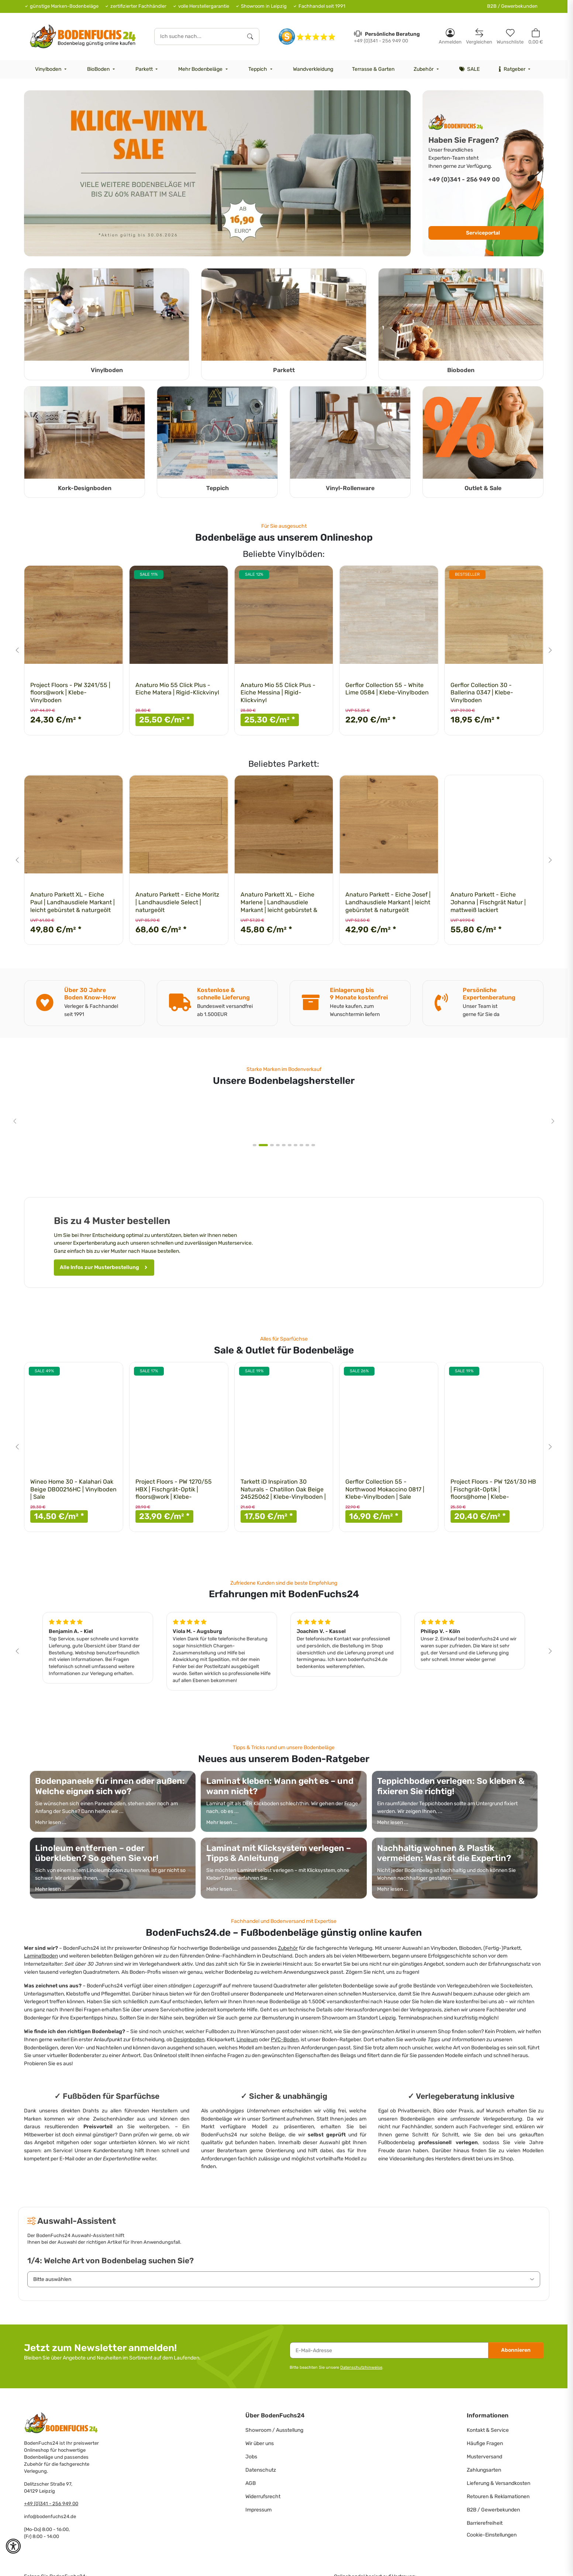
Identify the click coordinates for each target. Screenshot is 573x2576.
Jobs (251, 2457)
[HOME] (83, 36)
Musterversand (484, 2457)
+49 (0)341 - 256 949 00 (51, 2503)
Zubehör (288, 1948)
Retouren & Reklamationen (498, 2496)
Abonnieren (516, 2350)
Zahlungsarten (484, 2470)
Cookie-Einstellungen (492, 2535)
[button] (450, 36)
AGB (250, 2483)
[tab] (257, 1145)
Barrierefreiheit (485, 2523)
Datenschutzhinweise (361, 2367)
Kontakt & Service (488, 2430)
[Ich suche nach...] (198, 36)
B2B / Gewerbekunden (512, 6)
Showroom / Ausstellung (274, 2430)
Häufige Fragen (485, 2443)
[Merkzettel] (510, 36)
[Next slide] (550, 650)
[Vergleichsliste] (479, 36)
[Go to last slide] (17, 650)
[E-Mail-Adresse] (389, 2350)
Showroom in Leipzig (264, 6)
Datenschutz (260, 2470)
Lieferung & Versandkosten (498, 2483)
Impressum (258, 2510)
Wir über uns (259, 2443)
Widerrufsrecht (262, 2496)
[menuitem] (51, 69)
